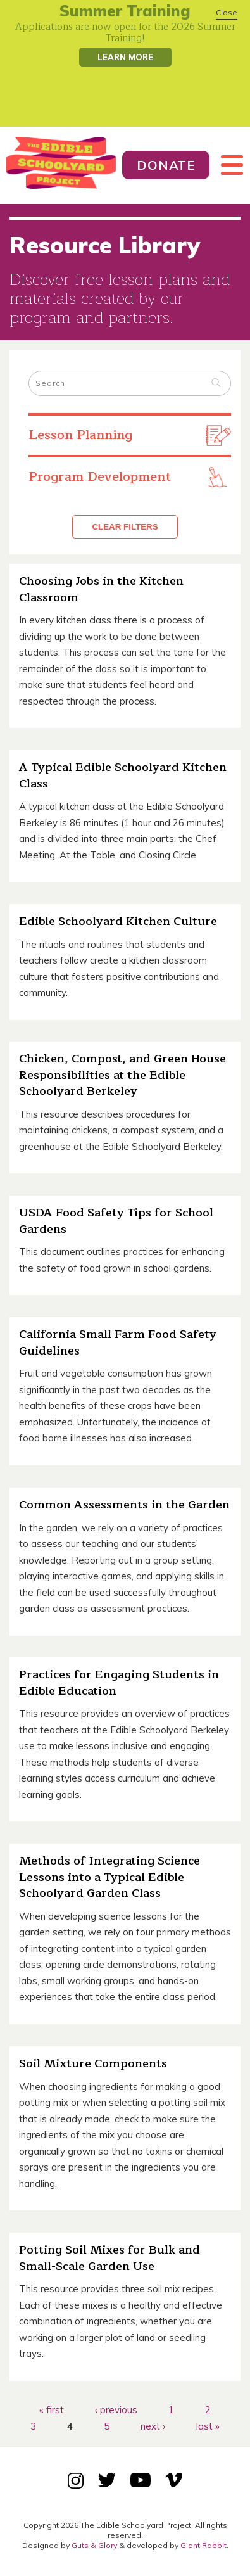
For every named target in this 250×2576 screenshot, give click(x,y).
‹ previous (116, 2410)
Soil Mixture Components (93, 2063)
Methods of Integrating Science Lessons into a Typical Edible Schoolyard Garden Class (109, 1877)
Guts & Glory (94, 2545)
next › (153, 2426)
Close (226, 12)
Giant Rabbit (203, 2545)
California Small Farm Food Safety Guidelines (117, 1342)
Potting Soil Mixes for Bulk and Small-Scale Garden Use (109, 2258)
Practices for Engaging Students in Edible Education (119, 1682)
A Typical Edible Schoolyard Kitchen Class (123, 775)
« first (51, 2410)
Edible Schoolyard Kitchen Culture (118, 921)
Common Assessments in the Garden (124, 1504)
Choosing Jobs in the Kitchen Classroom (101, 589)
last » (208, 2426)
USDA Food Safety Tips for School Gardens (116, 1221)
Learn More (125, 57)
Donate (166, 165)
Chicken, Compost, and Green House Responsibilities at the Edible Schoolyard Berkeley (122, 1074)
